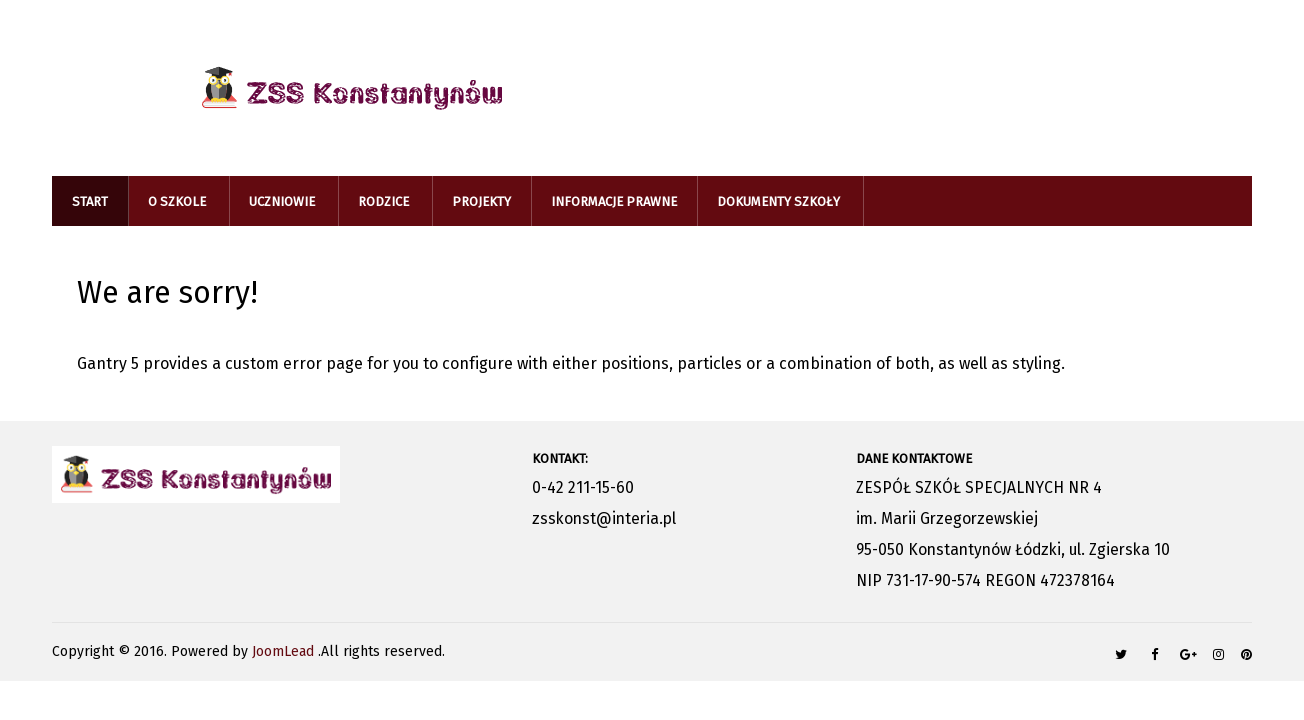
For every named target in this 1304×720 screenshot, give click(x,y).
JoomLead (285, 651)
